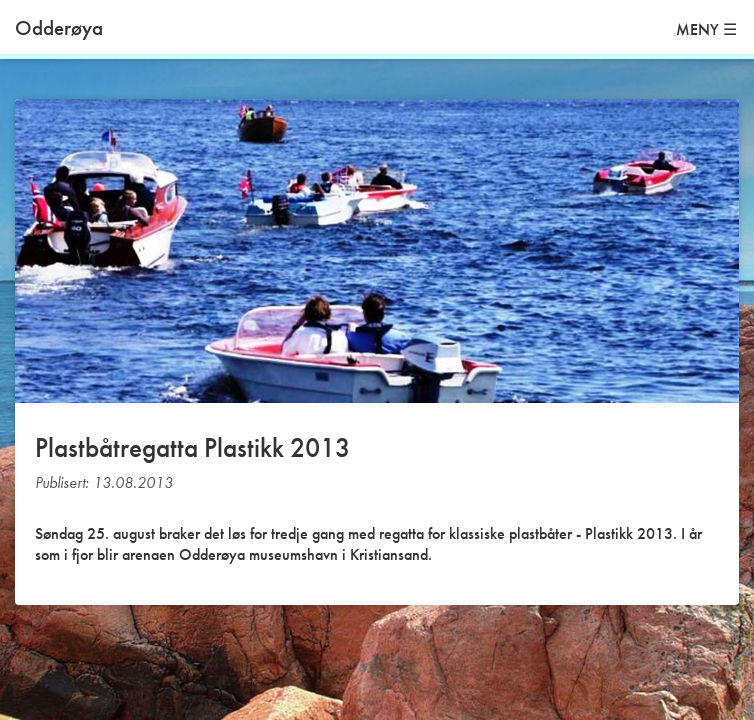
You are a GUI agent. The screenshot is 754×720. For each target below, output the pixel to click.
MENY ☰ (706, 29)
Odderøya (59, 27)
